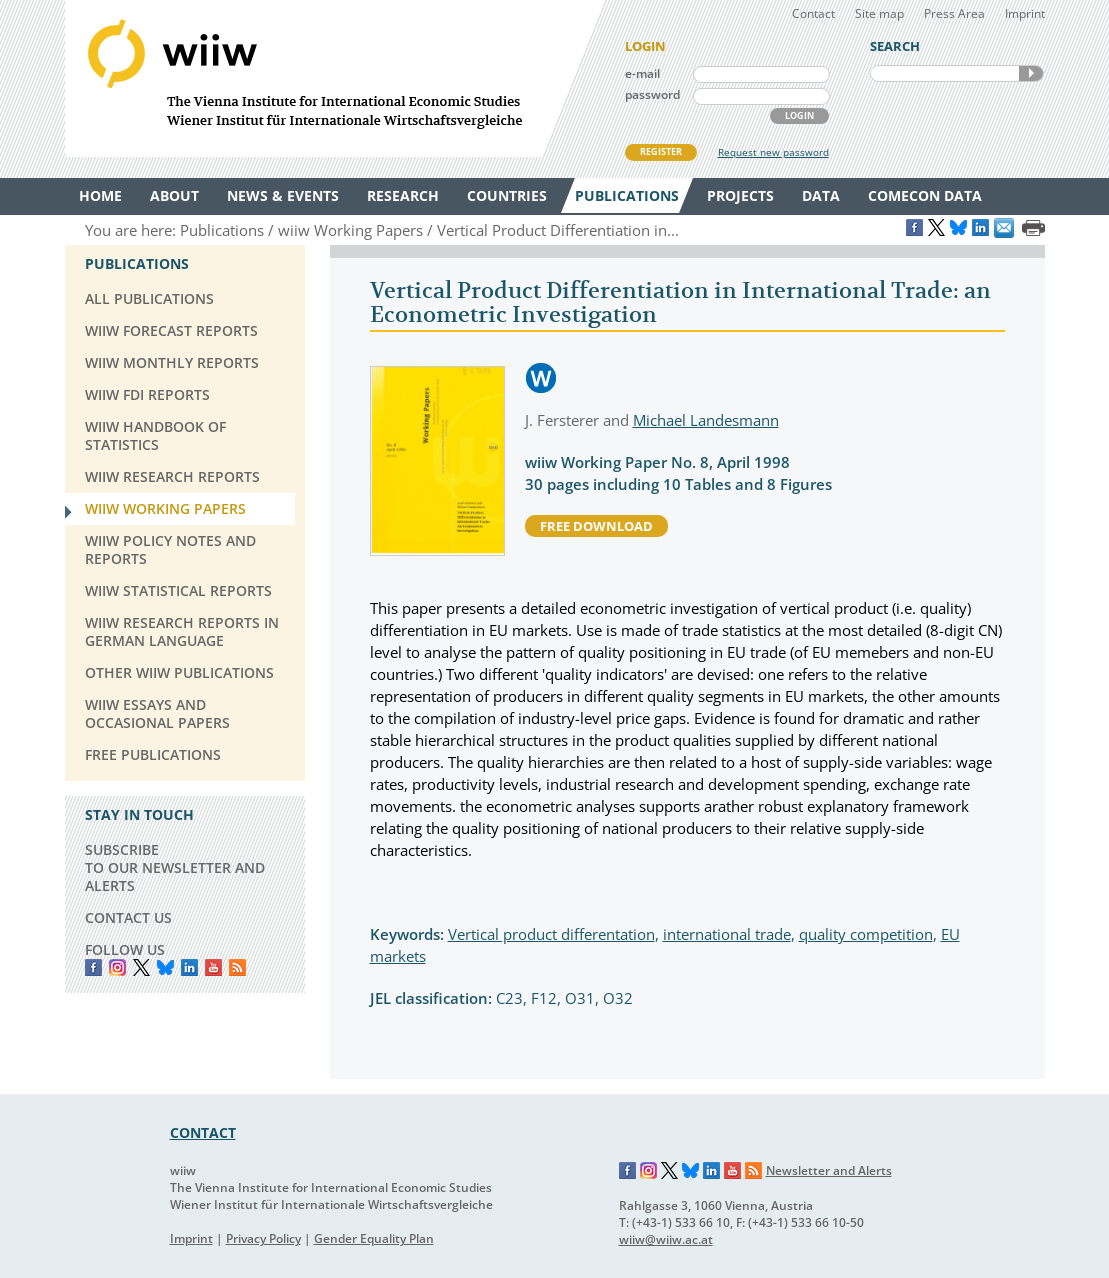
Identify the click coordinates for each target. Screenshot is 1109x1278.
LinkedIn (189, 967)
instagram (117, 967)
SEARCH (1031, 73)
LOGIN (799, 115)
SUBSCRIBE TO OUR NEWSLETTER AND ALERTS (175, 867)
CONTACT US (128, 917)
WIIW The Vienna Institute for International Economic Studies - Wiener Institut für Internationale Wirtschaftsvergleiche (335, 78)
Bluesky (165, 967)
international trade (727, 934)
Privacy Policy (263, 1238)
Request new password (773, 152)
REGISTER (661, 151)
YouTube (213, 967)
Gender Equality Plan (374, 1238)
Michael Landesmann (706, 420)
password (652, 94)
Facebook (93, 967)
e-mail (642, 73)
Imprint (1025, 13)
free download (596, 526)
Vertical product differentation (551, 934)
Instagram (649, 1171)
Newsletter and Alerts (829, 1170)
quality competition (866, 934)
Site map (879, 13)
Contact (813, 13)
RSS (237, 967)
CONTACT (203, 1132)
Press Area (954, 13)
